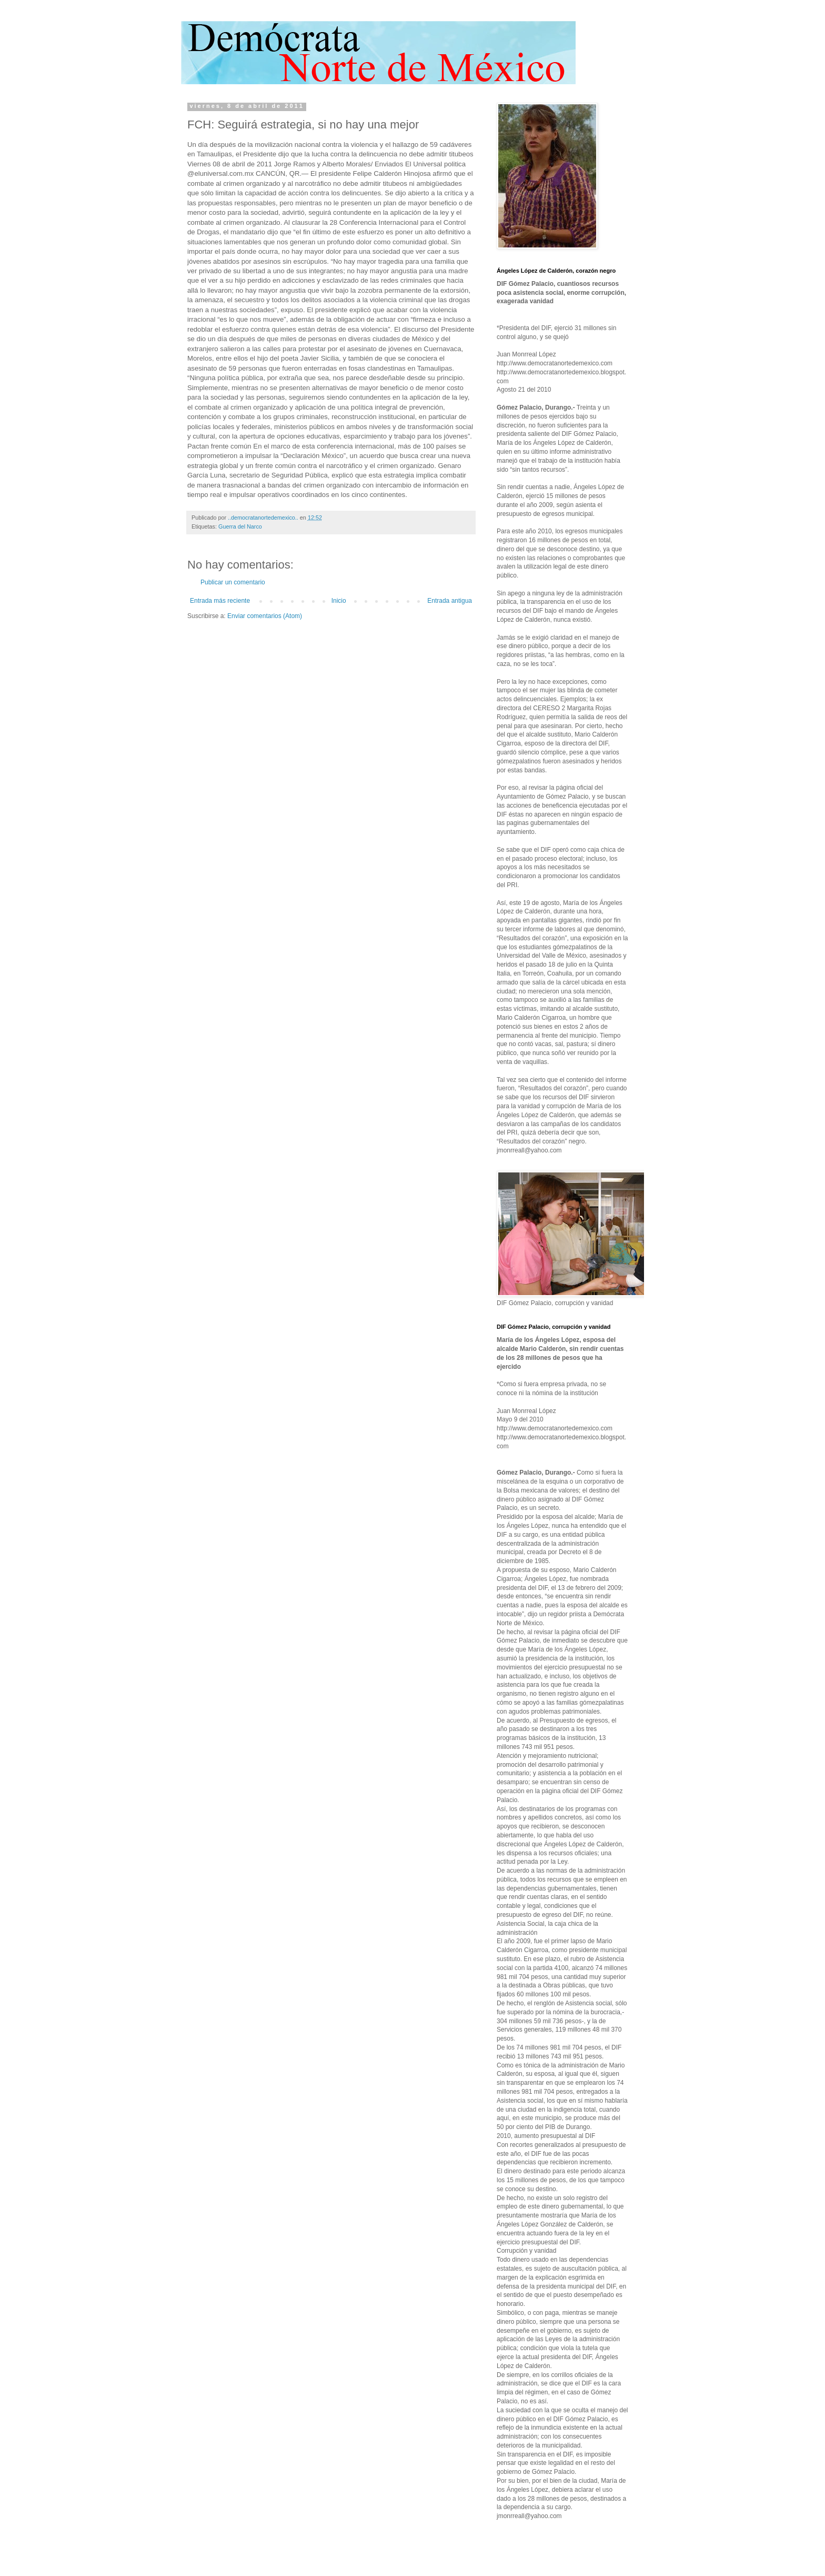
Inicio (338, 600)
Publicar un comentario (232, 582)
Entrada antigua (449, 600)
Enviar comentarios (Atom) (264, 616)
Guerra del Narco (240, 526)
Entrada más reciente (220, 600)
